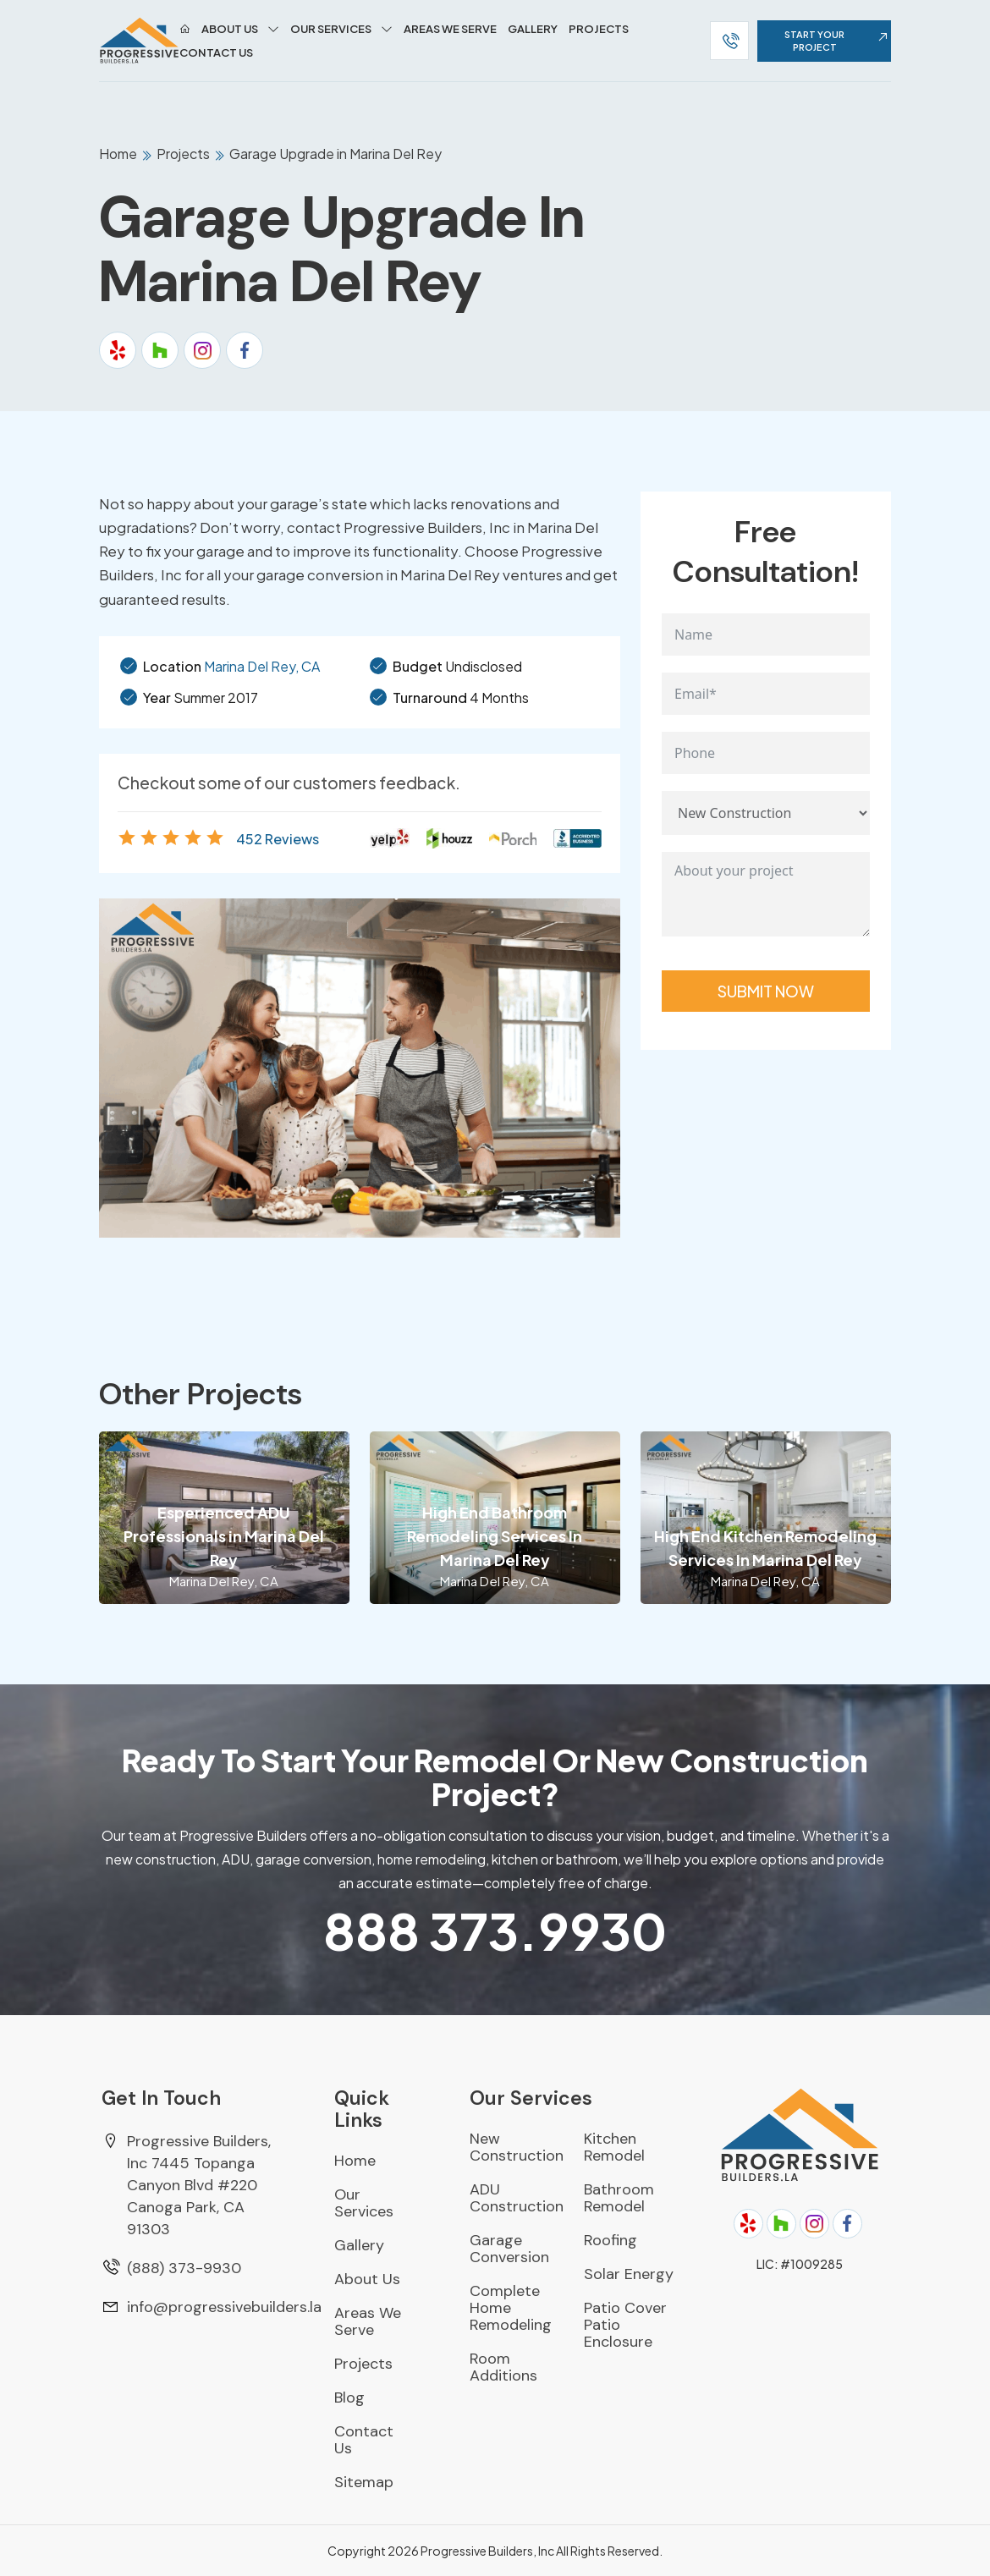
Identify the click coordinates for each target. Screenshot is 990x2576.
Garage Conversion (509, 2248)
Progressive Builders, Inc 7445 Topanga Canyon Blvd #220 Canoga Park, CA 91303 (199, 2185)
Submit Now (766, 991)
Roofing (610, 2240)
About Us (229, 29)
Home (119, 153)
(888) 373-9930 (184, 2268)
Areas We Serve (450, 29)
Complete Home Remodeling (511, 2308)
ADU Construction (517, 2197)
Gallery (533, 29)
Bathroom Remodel (619, 2197)
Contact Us (216, 52)
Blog (349, 2397)
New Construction (517, 2147)
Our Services (330, 29)
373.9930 (495, 1930)
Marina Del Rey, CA (262, 666)
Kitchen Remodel (614, 2147)
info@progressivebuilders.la (224, 2307)
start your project (837, 40)
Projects (599, 29)
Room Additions (503, 2367)
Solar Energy (629, 2274)
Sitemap (363, 2482)
